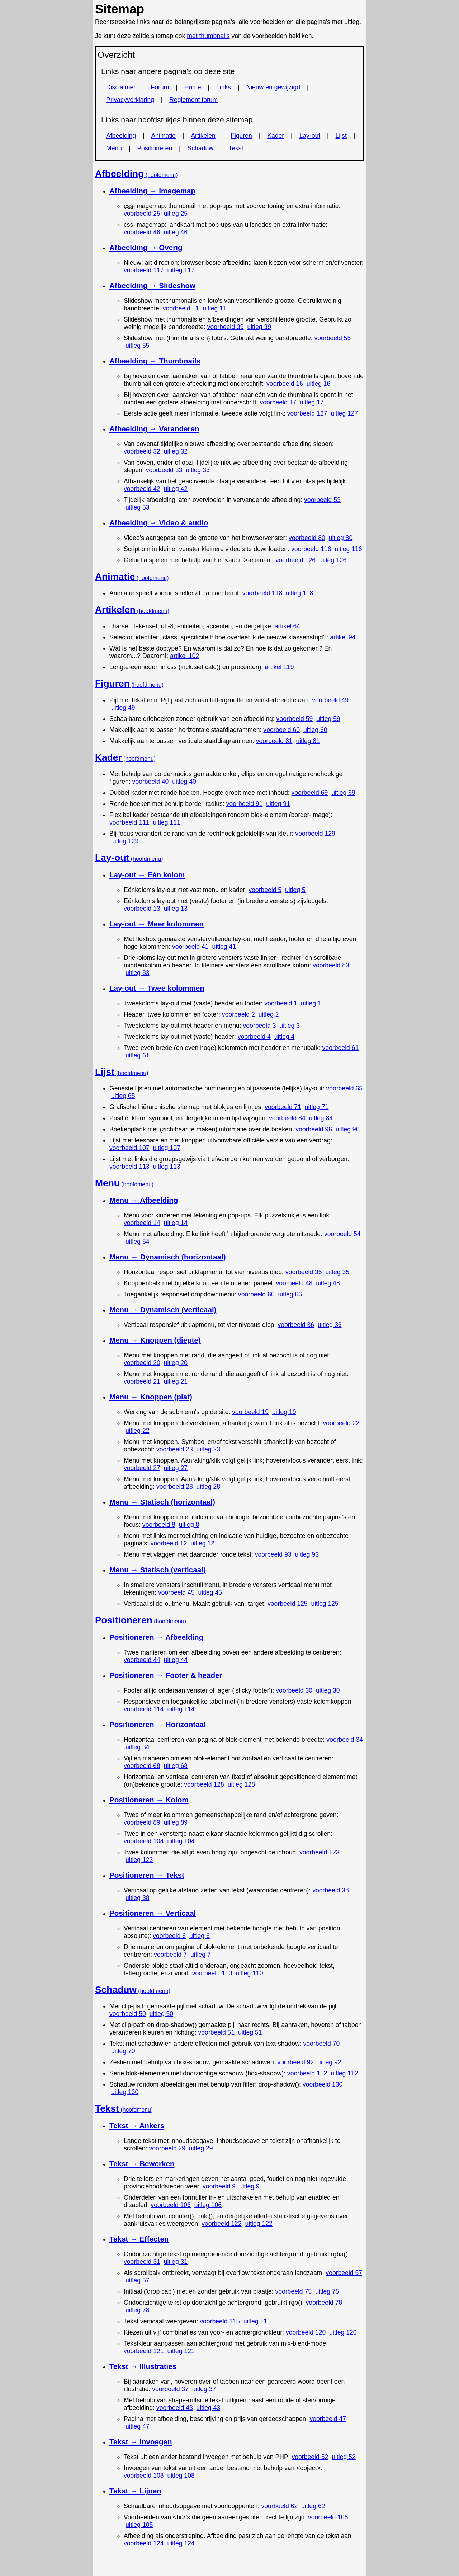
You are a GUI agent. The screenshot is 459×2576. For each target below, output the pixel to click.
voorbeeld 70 (321, 2043)
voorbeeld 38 (330, 1890)
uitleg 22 (138, 1430)
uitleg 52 (344, 2456)
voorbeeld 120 (306, 2332)
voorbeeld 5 (265, 889)
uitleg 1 (311, 1003)
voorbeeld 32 (142, 451)
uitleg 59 (328, 718)
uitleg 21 (176, 1381)
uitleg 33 (198, 470)
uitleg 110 (249, 1973)
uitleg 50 (162, 2013)
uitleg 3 (289, 1025)
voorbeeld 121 (144, 2351)
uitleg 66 (290, 1294)
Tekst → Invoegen (140, 2441)
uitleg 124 (180, 2543)
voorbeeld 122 (222, 2223)
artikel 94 (342, 637)
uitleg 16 (319, 383)
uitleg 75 (327, 2291)
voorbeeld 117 (144, 270)
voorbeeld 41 (190, 946)
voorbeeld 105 (328, 2517)
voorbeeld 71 (283, 1107)
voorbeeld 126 (296, 560)
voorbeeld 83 (331, 965)
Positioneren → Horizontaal (157, 1724)
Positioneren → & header (165, 1675)
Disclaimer (121, 87)
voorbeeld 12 (169, 1543)
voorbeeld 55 (332, 338)
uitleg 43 (209, 2407)
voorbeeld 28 (174, 1486)
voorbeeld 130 (323, 2084)
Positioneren (154, 148)
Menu (114, 148)
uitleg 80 (341, 537)
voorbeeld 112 (307, 2073)
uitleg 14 (176, 1222)
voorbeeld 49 (330, 700)
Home (192, 87)
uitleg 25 (176, 213)
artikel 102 (184, 656)
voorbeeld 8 (158, 1524)
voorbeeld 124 (144, 2543)
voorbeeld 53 (322, 499)
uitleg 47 (138, 2426)
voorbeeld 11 (181, 308)
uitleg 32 (176, 451)
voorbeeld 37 (170, 2389)
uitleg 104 (180, 1841)
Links (223, 87)
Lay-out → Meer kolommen (156, 924)
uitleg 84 (321, 1118)
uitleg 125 (324, 1603)
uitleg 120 (342, 2332)
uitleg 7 (200, 1954)
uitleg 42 (176, 488)
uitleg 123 (139, 1859)
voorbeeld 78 (324, 2302)
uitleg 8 (189, 1524)
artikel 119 (279, 667)
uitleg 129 (124, 841)
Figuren (241, 135)
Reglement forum (193, 99)
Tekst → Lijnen (135, 2491)
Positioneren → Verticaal (152, 1913)
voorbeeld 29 (167, 2148)
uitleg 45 (210, 1592)
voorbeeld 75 (293, 2291)
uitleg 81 (308, 741)
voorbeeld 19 (250, 1412)
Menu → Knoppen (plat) (150, 1397)
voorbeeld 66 (256, 1294)
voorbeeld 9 (219, 2186)
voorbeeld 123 (319, 1852)
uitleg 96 (348, 1129)
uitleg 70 (123, 2051)
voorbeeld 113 (129, 1166)
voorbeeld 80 (307, 537)
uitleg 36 (330, 1324)
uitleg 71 (317, 1107)
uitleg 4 (284, 1036)
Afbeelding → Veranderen (154, 428)
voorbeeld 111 (129, 822)
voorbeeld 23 (174, 1449)
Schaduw (200, 148)
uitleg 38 (138, 1897)
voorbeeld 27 (142, 1468)
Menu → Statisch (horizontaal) (162, 1502)
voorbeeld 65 (344, 1088)
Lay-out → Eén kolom (147, 875)
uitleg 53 (138, 507)
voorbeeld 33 (164, 470)
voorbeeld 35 (303, 1272)
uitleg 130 (124, 2092)
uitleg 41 (224, 946)
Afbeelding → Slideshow (152, 285)
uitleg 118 (299, 593)
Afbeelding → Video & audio (158, 523)
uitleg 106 (208, 2205)
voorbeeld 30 (294, 1690)
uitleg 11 (215, 308)
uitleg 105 (139, 2524)
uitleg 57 (138, 2280)
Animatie (163, 135)
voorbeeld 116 (311, 549)
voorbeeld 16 (284, 383)
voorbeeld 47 (327, 2418)
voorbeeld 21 (142, 1381)
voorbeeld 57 (344, 2272)
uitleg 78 (138, 2310)
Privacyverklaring (130, 99)
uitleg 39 (259, 326)
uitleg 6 (199, 1935)
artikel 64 (287, 626)
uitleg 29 (201, 2148)
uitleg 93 (307, 1554)
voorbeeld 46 (142, 232)
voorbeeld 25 (142, 213)
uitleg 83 (138, 972)
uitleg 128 (241, 1784)
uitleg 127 (344, 413)
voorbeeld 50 (127, 2013)
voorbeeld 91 (244, 803)
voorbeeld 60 (281, 729)
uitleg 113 (166, 1166)
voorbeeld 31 (142, 2261)
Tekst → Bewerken (141, 2163)
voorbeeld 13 (142, 908)
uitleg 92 (329, 2062)
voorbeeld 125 (288, 1603)
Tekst (235, 148)
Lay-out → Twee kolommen (156, 988)
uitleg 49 (123, 707)
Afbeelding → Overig (146, 247)
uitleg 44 (176, 1660)
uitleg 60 (315, 729)
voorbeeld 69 (310, 792)
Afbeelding (121, 135)
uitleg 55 (138, 345)
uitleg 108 (180, 2475)
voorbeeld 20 (142, 1362)
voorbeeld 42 (142, 488)
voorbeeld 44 (142, 1660)
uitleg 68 (176, 1765)
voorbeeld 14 (142, 1222)
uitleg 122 (259, 2223)
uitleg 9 (249, 2186)
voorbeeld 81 (274, 741)
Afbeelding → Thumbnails (154, 361)
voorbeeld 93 (273, 1554)
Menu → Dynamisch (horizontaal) (167, 1257)
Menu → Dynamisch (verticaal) (162, 1309)
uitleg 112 (344, 2073)
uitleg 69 (343, 792)
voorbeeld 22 (341, 1423)
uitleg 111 (166, 822)
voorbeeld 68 (142, 1765)
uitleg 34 (138, 1747)
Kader (275, 135)
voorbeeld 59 (294, 718)
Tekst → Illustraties (142, 2366)
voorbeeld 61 (340, 1047)
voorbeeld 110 (212, 1973)
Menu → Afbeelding (143, 1200)
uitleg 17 (312, 402)
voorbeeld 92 (295, 2062)
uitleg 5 (295, 889)
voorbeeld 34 (344, 1739)
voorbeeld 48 (294, 1283)
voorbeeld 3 (259, 1025)
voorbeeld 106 (171, 2205)
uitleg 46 (176, 232)
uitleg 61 (138, 1055)
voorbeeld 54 (342, 1234)
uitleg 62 (313, 2506)
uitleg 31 (176, 2261)
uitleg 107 (166, 1147)
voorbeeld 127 (307, 413)
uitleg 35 (337, 1272)
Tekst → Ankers (136, 2125)
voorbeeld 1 (280, 1003)
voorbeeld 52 (310, 2456)
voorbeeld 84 (287, 1118)
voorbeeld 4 (254, 1036)
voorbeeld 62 (279, 2506)
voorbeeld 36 (296, 1324)
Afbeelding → (152, 191)
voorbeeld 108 (144, 2475)
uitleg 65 (123, 1095)
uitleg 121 (180, 2351)
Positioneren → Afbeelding (156, 1637)
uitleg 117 (180, 270)
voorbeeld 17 (278, 402)
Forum (160, 87)
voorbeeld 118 (262, 593)
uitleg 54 (138, 1241)
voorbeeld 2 (238, 1014)
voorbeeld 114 (144, 1709)
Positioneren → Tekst (146, 1875)
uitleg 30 (328, 1690)
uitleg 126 (332, 560)
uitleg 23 (209, 1449)
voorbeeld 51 (216, 2032)
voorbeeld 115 (220, 2321)
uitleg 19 (284, 1412)
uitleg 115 (257, 2321)
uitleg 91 (278, 803)
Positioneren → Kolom (149, 1800)
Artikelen (203, 135)
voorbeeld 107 (129, 1147)
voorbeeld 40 (150, 781)
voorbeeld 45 (176, 1592)
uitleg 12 (202, 1543)
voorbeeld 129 (315, 833)
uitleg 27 (176, 1468)
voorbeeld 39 (225, 326)
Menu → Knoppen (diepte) (155, 1340)
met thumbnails (208, 35)
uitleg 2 (269, 1014)
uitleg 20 (176, 1362)
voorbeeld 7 (170, 1954)
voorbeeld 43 (174, 2407)
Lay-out (309, 135)
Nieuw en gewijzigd (273, 87)
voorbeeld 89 (142, 1822)
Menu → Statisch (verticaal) (157, 1570)
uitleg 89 (176, 1822)
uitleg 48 (328, 1283)
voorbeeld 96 (313, 1129)
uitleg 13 (176, 908)
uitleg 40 (184, 781)
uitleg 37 (204, 2389)
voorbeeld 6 (169, 1935)
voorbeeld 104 (144, 1841)
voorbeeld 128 (204, 1784)
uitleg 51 (250, 2032)
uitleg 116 (348, 549)
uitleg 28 (209, 1486)
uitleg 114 (180, 1709)
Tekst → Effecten (139, 2239)
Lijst (341, 135)
